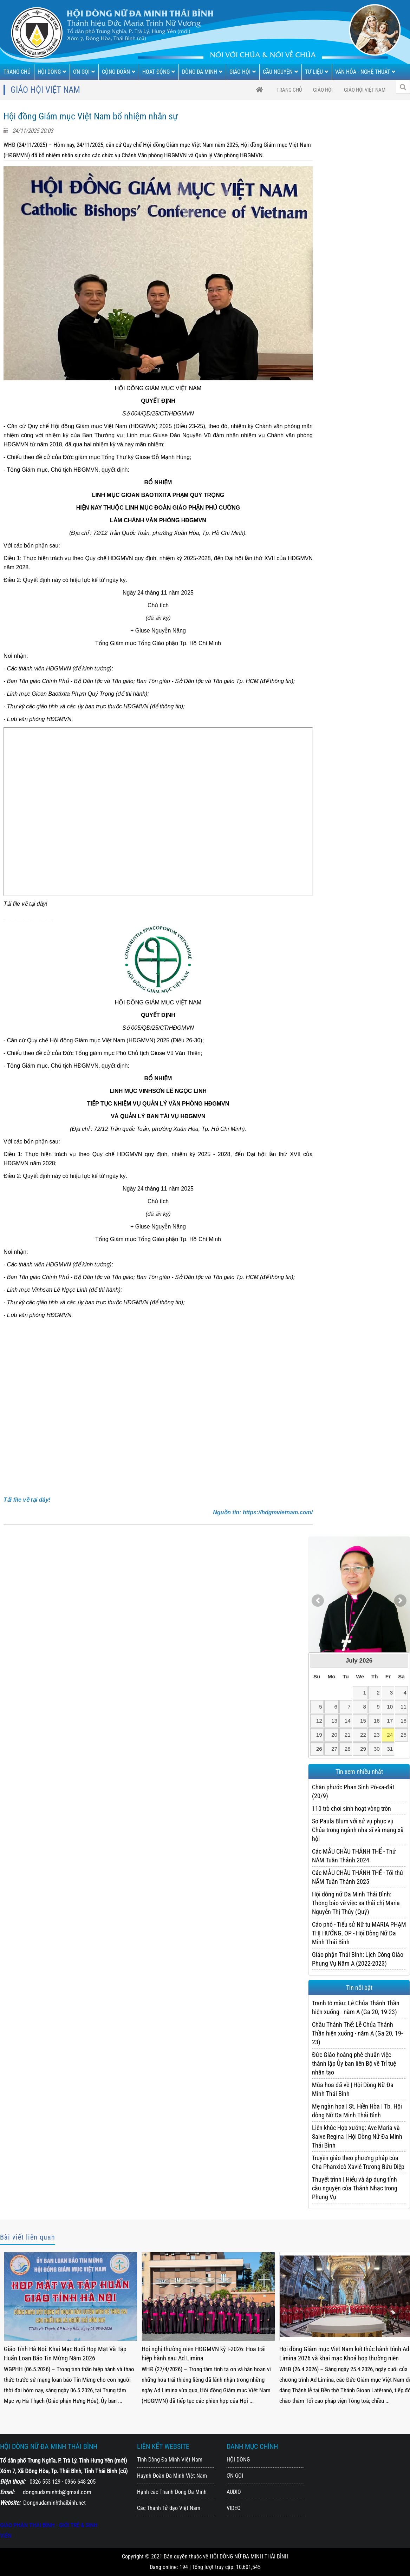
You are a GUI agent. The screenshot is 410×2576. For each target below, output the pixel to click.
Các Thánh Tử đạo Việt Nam (168, 2508)
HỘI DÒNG (52, 72)
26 (319, 1749)
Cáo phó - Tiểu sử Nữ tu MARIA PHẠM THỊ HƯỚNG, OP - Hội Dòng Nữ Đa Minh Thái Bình (359, 1933)
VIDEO (234, 2508)
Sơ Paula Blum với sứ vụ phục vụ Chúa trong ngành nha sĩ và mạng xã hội (358, 1829)
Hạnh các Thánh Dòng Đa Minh (172, 2492)
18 (403, 1721)
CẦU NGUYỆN (280, 72)
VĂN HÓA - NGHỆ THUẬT (365, 72)
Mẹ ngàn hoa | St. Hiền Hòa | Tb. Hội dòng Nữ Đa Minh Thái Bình (357, 2111)
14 (348, 1721)
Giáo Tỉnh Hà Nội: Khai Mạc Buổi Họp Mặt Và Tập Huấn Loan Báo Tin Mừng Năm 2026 (203, 2353)
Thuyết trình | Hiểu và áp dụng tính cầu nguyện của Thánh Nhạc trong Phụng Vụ (354, 2188)
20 (334, 1735)
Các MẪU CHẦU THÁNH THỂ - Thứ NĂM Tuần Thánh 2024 (354, 1856)
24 (390, 1735)
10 (390, 1707)
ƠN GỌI (84, 72)
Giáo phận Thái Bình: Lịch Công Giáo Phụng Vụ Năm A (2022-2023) (357, 1959)
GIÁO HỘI (242, 72)
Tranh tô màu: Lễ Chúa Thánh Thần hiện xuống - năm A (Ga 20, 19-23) (355, 2007)
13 (334, 1721)
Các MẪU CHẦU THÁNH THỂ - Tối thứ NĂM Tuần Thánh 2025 (357, 1877)
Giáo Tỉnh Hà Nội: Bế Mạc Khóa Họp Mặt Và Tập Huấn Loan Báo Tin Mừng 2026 (63, 2353)
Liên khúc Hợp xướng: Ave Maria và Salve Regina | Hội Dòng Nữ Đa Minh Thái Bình (357, 2136)
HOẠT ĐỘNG (158, 72)
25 (403, 1735)
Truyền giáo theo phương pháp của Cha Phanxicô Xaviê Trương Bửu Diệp (358, 2162)
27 (334, 1749)
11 (403, 1707)
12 (319, 1721)
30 (377, 1749)
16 (377, 1721)
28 (348, 1749)
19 (319, 1735)
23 (377, 1735)
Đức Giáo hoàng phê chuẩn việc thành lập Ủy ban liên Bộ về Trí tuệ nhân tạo (354, 2063)
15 (363, 1721)
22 (363, 1735)
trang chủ (289, 90)
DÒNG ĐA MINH (202, 72)
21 (348, 1735)
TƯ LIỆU (316, 72)
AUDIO (234, 2492)
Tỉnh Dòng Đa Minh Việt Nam (169, 2459)
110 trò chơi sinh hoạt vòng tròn (351, 1808)
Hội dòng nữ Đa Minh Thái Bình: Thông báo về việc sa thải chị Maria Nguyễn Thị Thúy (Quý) (356, 1902)
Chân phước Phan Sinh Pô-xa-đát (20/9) (353, 1791)
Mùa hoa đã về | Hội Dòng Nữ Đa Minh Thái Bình (352, 2089)
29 (363, 1749)
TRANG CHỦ (17, 71)
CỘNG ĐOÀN (118, 72)
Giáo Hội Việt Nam (364, 90)
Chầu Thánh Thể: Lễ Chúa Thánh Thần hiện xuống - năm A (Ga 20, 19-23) (357, 2033)
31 (390, 1749)
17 (390, 1721)
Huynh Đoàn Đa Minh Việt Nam (172, 2475)
